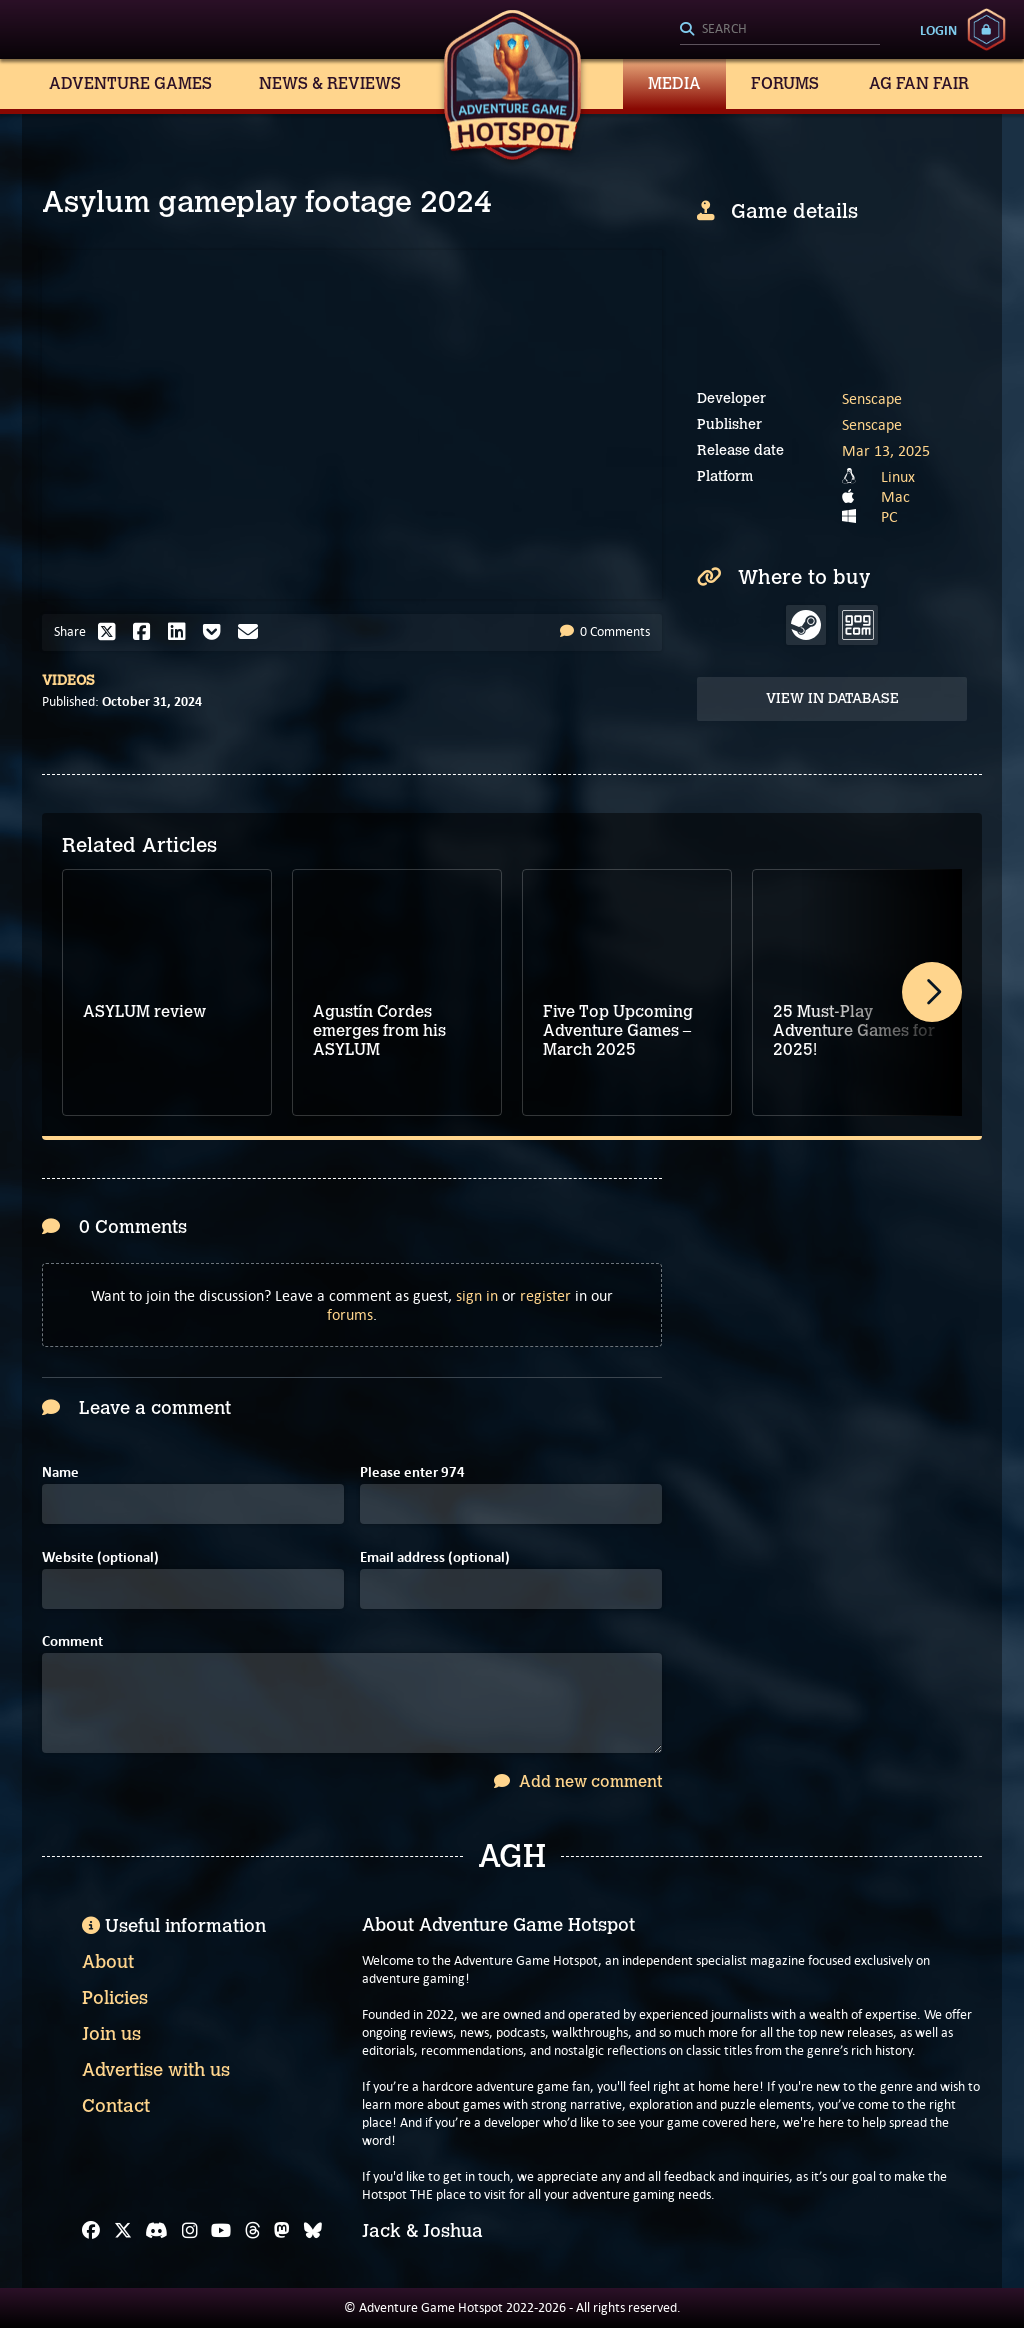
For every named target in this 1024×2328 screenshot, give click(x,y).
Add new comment (578, 1781)
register (545, 1295)
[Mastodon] (282, 2231)
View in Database (832, 698)
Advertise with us (156, 2070)
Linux (898, 476)
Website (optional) (100, 1557)
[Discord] (156, 2231)
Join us (111, 2034)
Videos (68, 680)
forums (350, 1314)
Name (60, 1472)
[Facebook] (91, 2231)
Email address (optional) (435, 1557)
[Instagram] (190, 2231)
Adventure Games (130, 83)
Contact (116, 2106)
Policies (115, 1998)
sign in (477, 1295)
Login (938, 30)
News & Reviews (330, 83)
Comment (72, 1641)
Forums (785, 83)
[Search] (780, 30)
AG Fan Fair (919, 83)
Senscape (872, 398)
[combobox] (780, 30)
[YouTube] (221, 2231)
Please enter (412, 1472)
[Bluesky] (313, 2231)
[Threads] (253, 2231)
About (108, 1962)
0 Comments (605, 631)
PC (889, 516)
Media (674, 83)
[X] (123, 2231)
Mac (895, 496)
